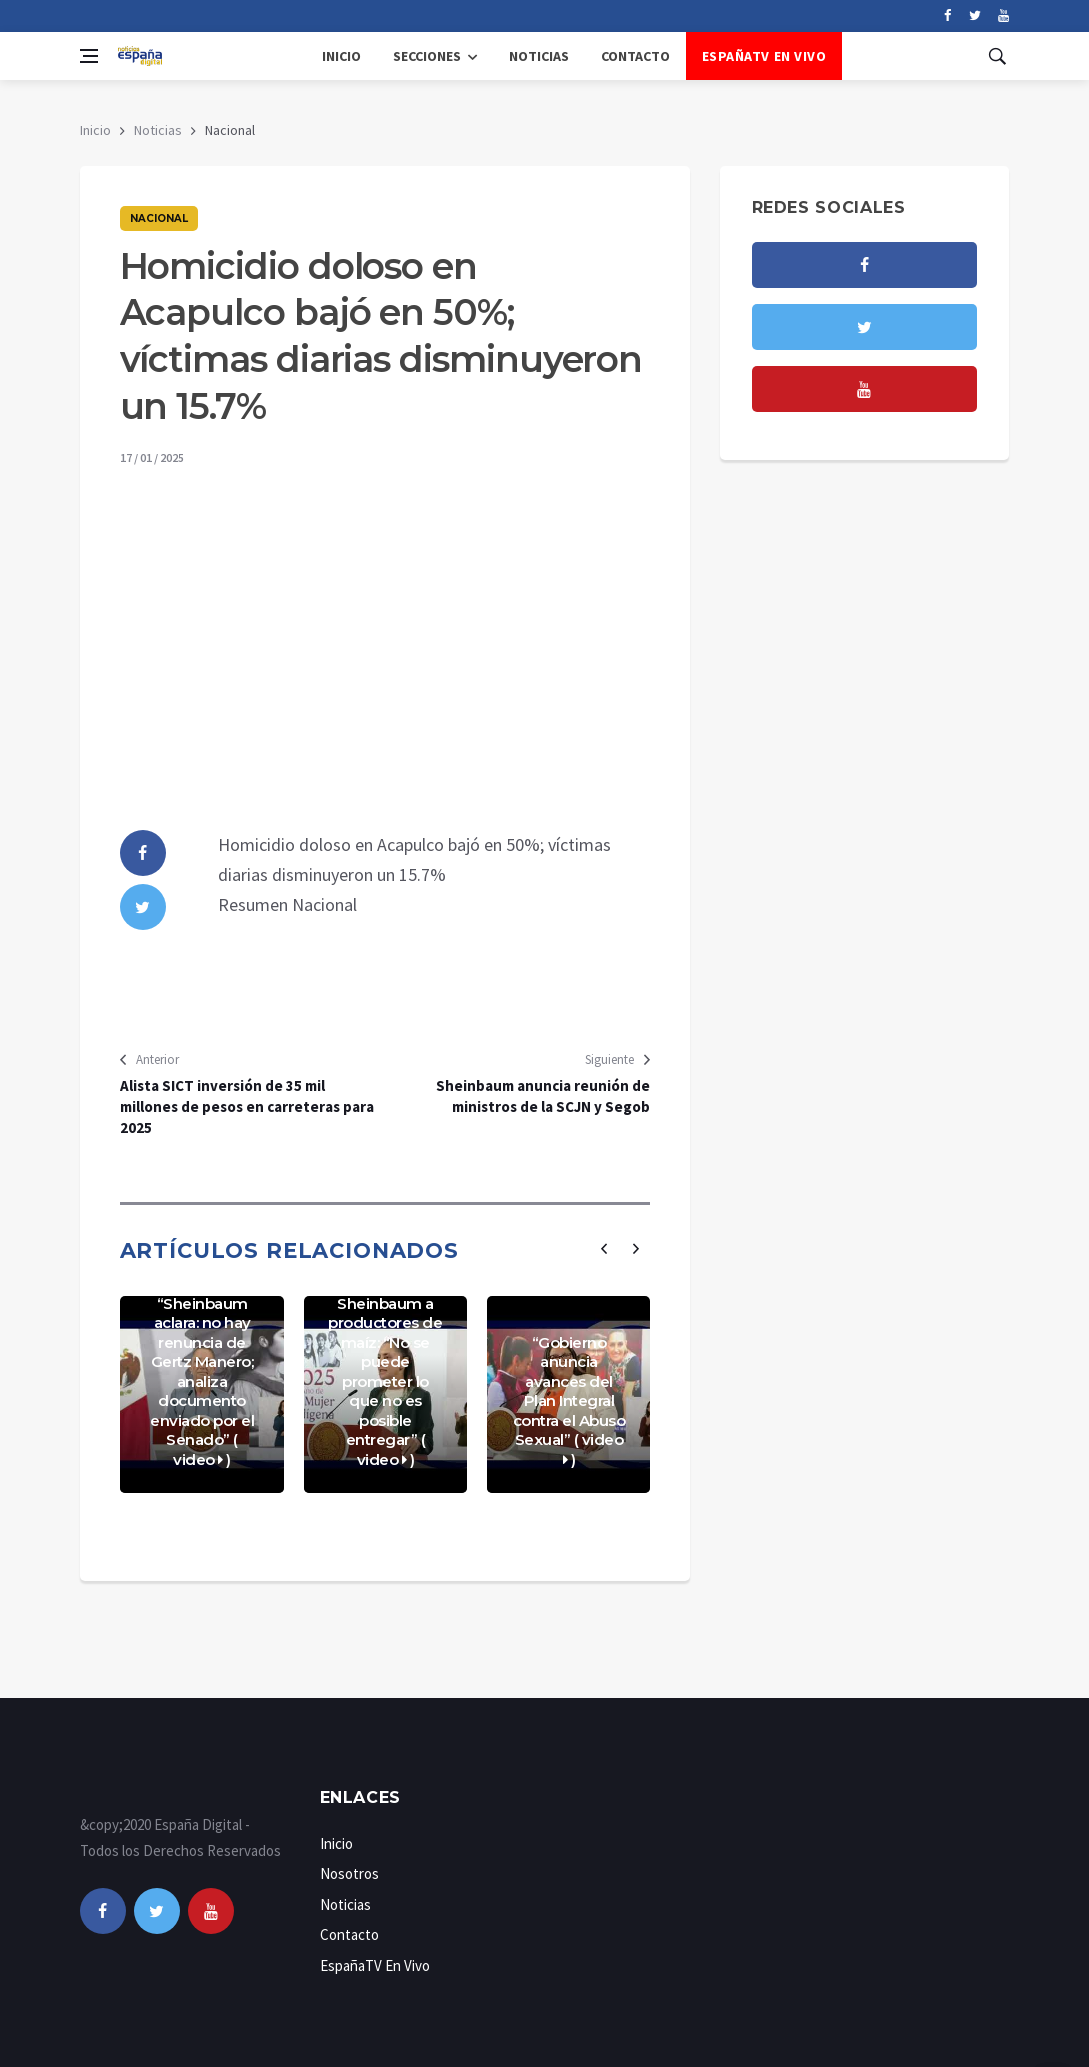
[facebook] (947, 16)
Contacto (635, 56)
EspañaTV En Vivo (764, 56)
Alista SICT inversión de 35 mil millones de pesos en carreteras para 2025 (247, 1106)
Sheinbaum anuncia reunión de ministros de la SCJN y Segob (543, 1096)
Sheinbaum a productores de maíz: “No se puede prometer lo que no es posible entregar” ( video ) (385, 1381)
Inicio (341, 56)
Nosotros (349, 1873)
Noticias (539, 56)
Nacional (159, 218)
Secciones (427, 56)
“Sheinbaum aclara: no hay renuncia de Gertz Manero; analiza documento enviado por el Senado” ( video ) (202, 1381)
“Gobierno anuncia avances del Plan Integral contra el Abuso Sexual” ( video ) (569, 1401)
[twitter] (975, 16)
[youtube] (1003, 16)
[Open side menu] (89, 56)
